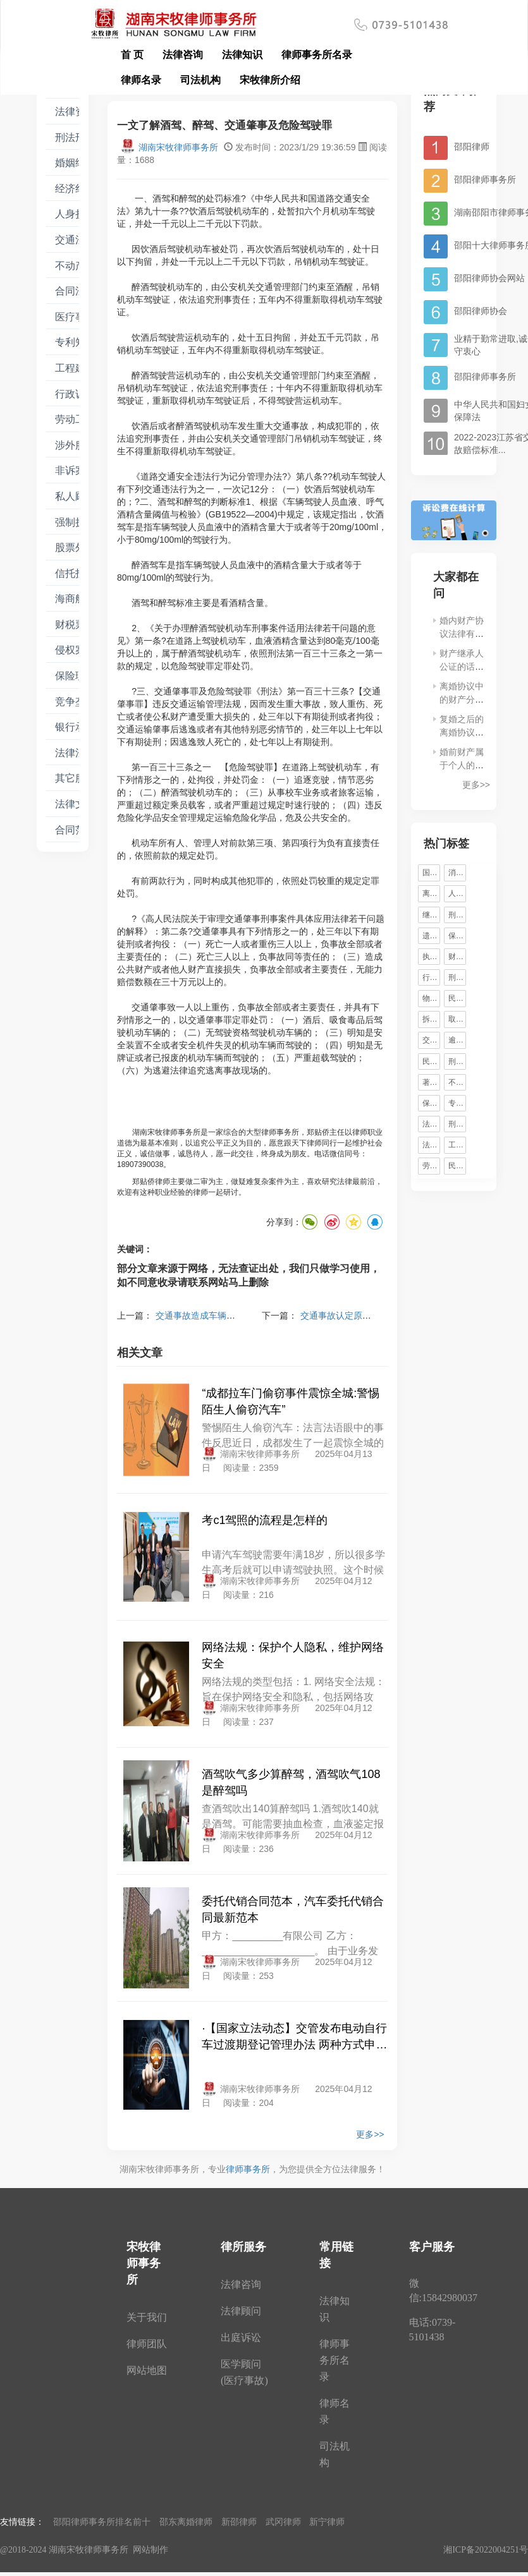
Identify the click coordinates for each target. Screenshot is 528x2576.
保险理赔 (431, 1103)
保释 (456, 935)
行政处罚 (431, 977)
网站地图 (146, 2370)
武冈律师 (283, 2522)
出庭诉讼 (241, 2337)
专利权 (457, 1103)
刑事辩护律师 (457, 914)
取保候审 (457, 1019)
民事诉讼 (457, 1165)
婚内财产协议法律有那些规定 (461, 633)
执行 (430, 956)
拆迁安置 (431, 1019)
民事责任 (457, 998)
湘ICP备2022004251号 (485, 2550)
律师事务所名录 (316, 54)
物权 (430, 998)
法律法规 (431, 1124)
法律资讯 (75, 111)
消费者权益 (457, 872)
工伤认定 (457, 1144)
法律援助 (431, 1144)
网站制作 (150, 2550)
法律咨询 (183, 54)
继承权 (431, 914)
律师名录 (141, 80)
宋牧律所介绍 (270, 80)
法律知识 (242, 54)
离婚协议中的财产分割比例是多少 (461, 699)
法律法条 (75, 752)
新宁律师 (327, 2522)
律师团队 (146, 2343)
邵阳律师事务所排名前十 (101, 2522)
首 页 (132, 54)
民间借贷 (431, 1061)
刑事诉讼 (457, 1124)
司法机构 (200, 80)
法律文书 (75, 804)
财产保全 (457, 956)
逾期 (456, 1040)
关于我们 (146, 2317)
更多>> (370, 2134)
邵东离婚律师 (185, 2522)
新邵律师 (239, 2522)
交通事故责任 (431, 1040)
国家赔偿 (431, 872)
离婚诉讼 (431, 893)
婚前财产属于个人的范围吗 (461, 765)
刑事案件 (457, 1061)
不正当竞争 (457, 1082)
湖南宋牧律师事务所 (169, 147)
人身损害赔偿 (457, 893)
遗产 (430, 935)
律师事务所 (248, 2169)
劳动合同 (431, 1165)
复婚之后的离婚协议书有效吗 (461, 732)
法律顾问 (241, 2311)
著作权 (431, 1082)
